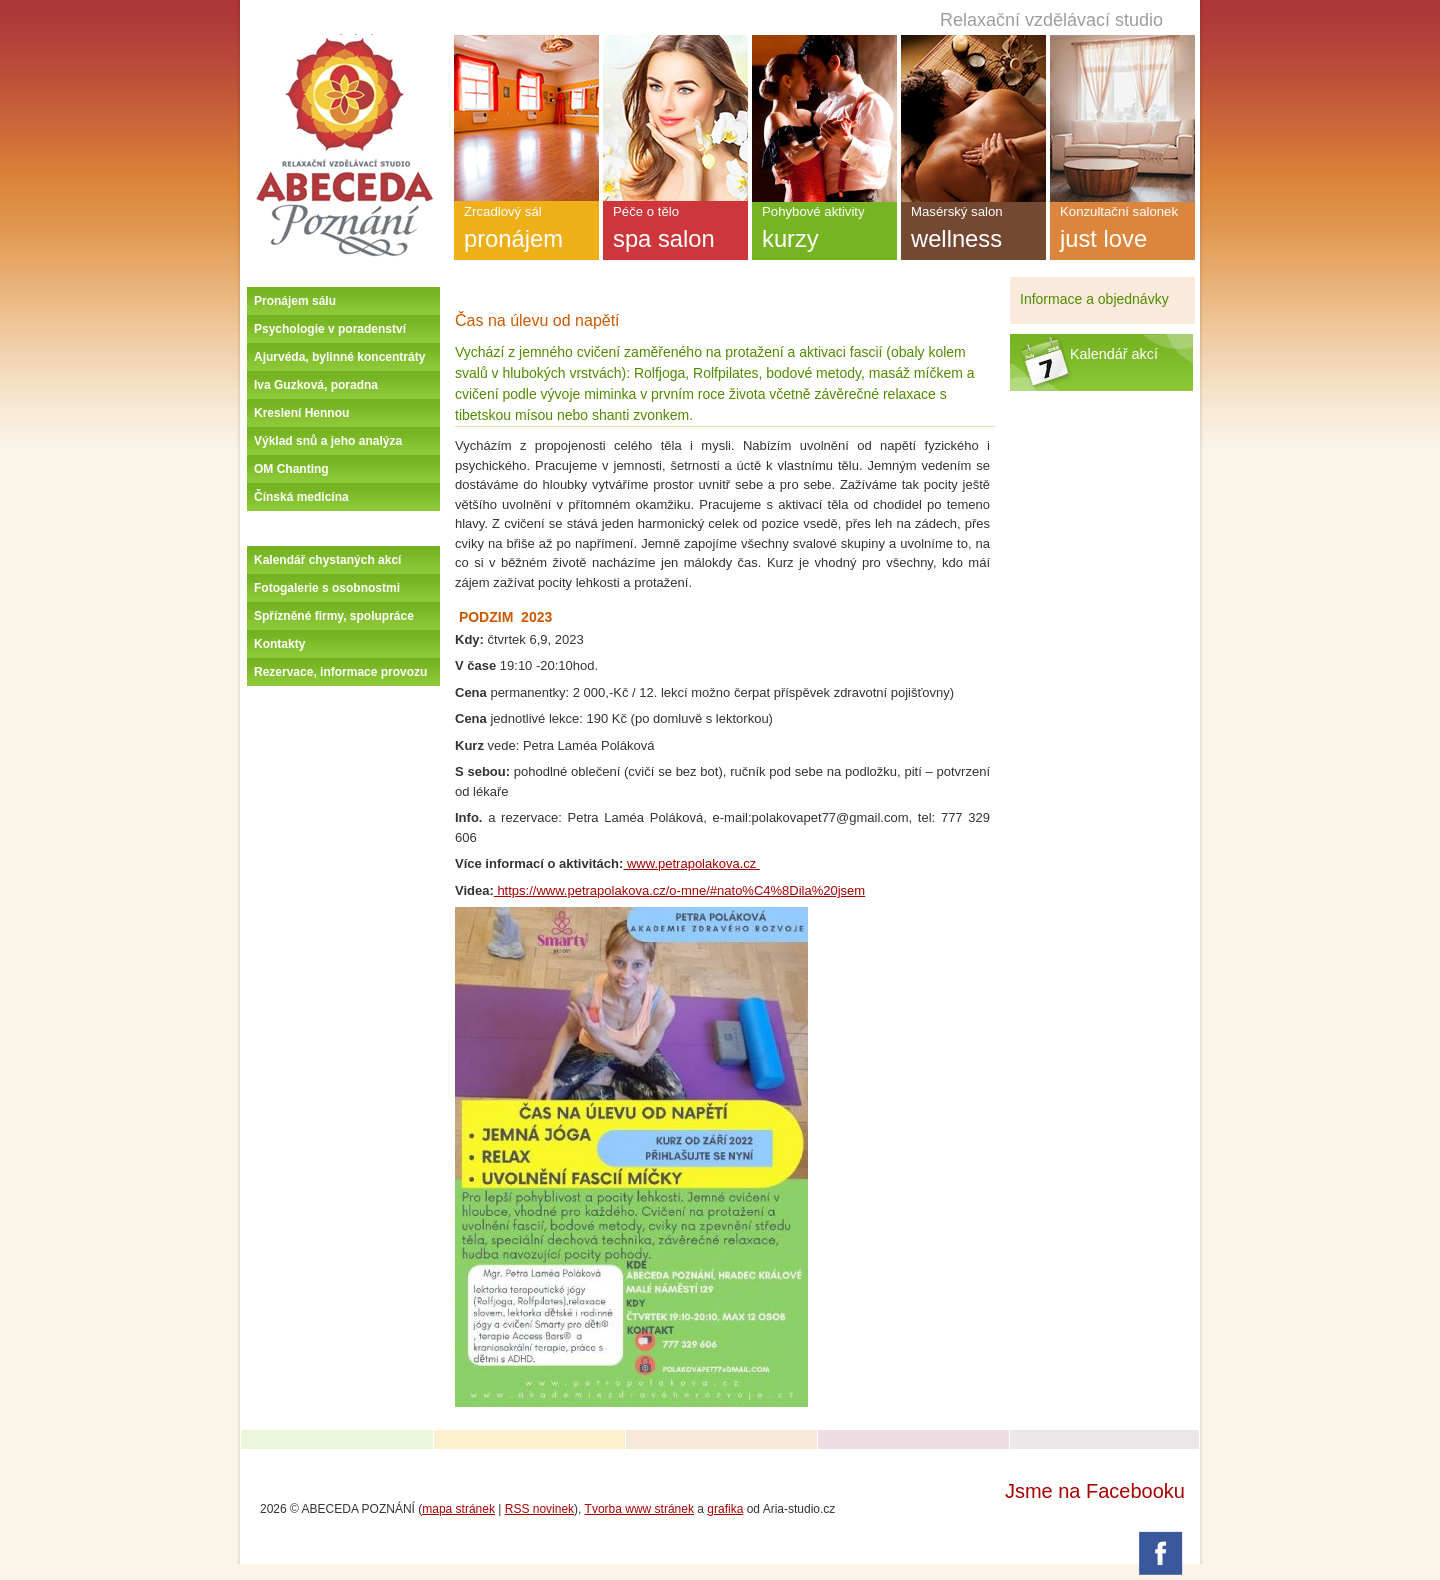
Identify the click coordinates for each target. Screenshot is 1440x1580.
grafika (725, 1509)
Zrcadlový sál (526, 232)
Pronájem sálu (295, 301)
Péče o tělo (675, 232)
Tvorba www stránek (639, 1509)
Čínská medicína (301, 497)
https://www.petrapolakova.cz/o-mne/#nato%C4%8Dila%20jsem (679, 890)
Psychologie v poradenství (330, 329)
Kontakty (279, 644)
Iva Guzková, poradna (316, 385)
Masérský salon (973, 232)
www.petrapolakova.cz (691, 863)
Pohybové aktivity (824, 232)
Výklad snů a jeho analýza (328, 441)
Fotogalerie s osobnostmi (327, 588)
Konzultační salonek (1122, 232)
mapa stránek (458, 1509)
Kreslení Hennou (301, 413)
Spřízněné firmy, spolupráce (334, 616)
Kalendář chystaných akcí (327, 560)
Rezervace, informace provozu (340, 672)
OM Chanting (291, 469)
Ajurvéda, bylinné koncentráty (339, 357)
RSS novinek (539, 1509)
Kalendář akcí (1114, 354)
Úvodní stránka (344, 42)
